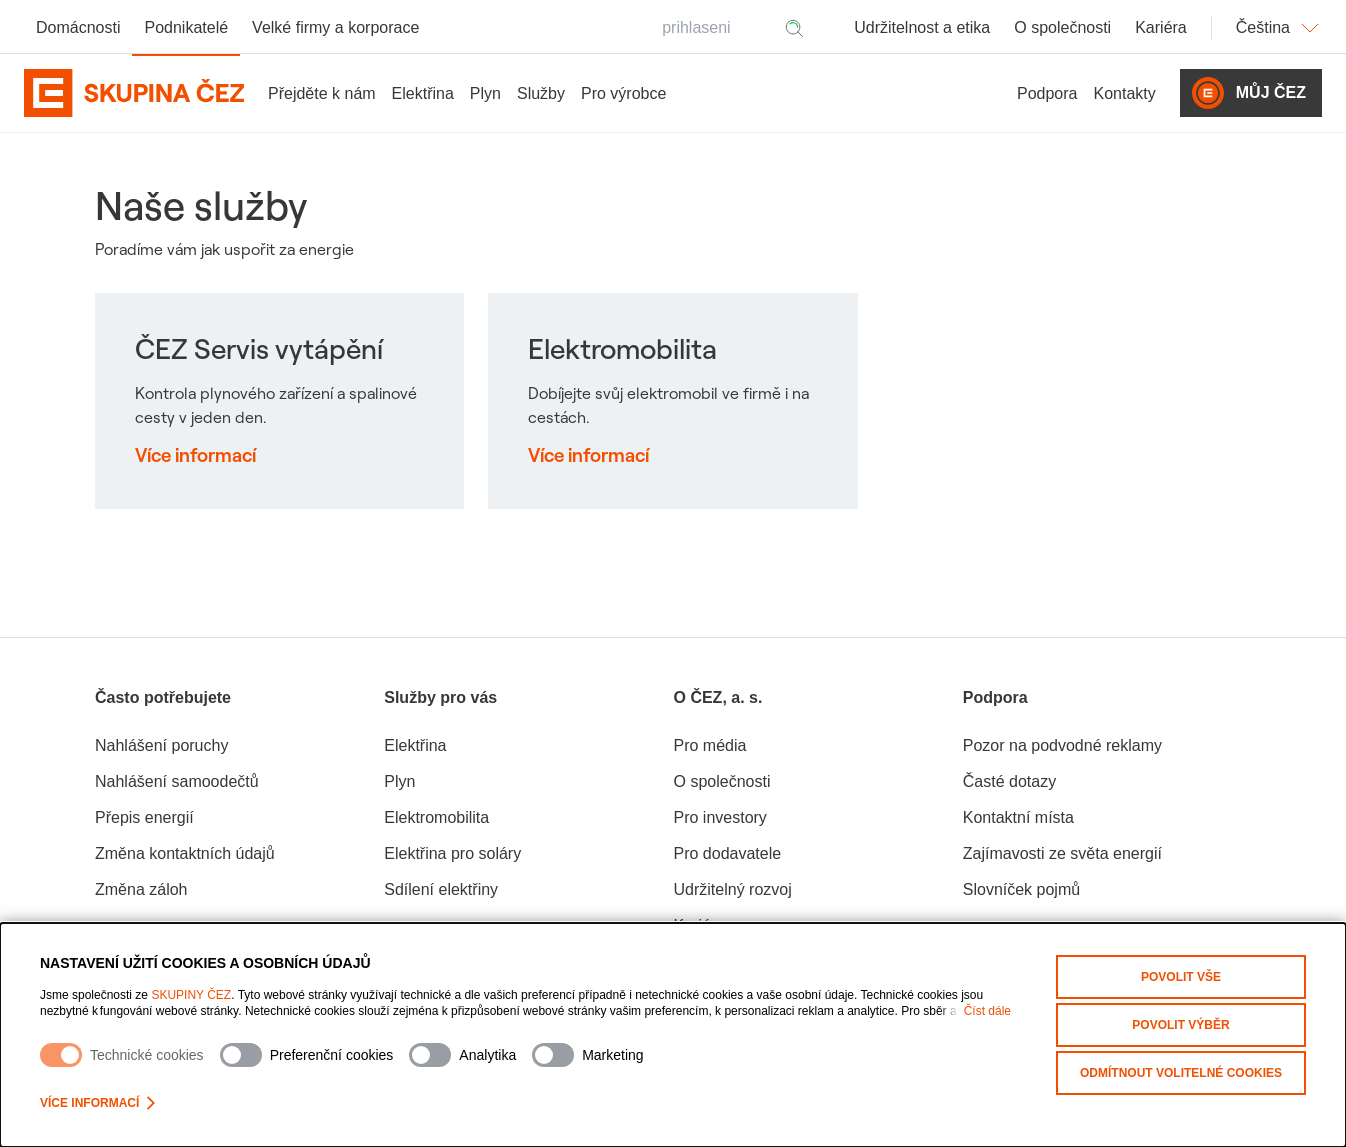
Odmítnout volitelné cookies (1181, 1073)
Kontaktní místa (1018, 817)
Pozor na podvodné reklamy (1062, 745)
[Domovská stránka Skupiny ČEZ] (134, 93)
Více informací (97, 1103)
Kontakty (1125, 93)
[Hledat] (794, 28)
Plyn (485, 93)
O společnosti (1062, 27)
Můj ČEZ (1249, 93)
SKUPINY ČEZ (191, 995)
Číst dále (987, 1011)
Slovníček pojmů (1021, 889)
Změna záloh (141, 889)
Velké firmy (335, 27)
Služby (541, 93)
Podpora (1047, 93)
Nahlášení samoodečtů (177, 781)
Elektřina (423, 93)
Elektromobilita (436, 817)
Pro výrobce (623, 93)
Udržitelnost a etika (922, 27)
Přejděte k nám (322, 93)
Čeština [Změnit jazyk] (1279, 28)
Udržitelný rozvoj (733, 889)
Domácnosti (78, 27)
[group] (239, 812)
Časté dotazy (1009, 781)
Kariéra (1161, 27)
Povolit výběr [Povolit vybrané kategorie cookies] (1180, 1025)
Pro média (710, 745)
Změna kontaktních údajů (185, 853)
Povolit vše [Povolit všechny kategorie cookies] (1181, 977)
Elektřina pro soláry (452, 853)
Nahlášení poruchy (161, 745)
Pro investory (720, 817)
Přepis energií (144, 817)
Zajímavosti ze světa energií (1062, 853)
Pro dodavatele (728, 853)
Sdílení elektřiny (441, 889)
